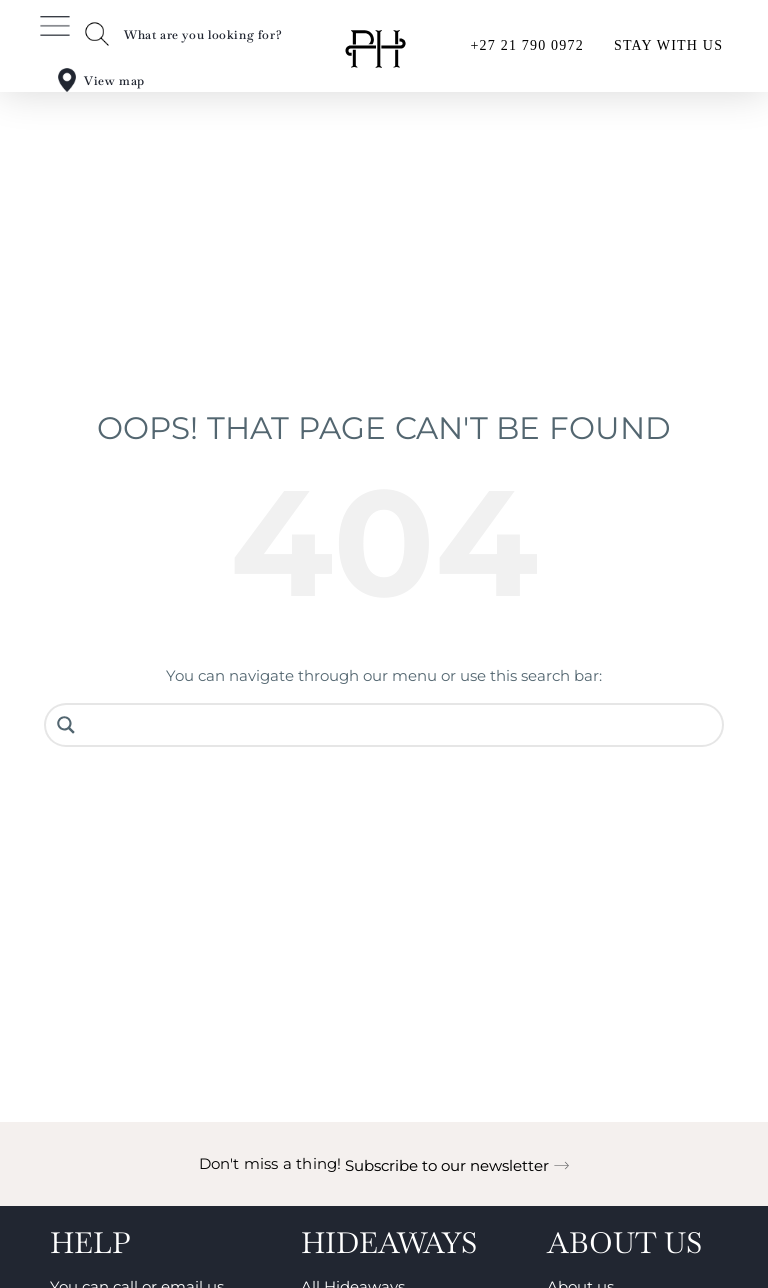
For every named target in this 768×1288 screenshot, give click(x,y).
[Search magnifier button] (66, 725)
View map (114, 81)
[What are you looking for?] (97, 34)
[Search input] (399, 725)
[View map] (67, 80)
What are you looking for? (203, 35)
